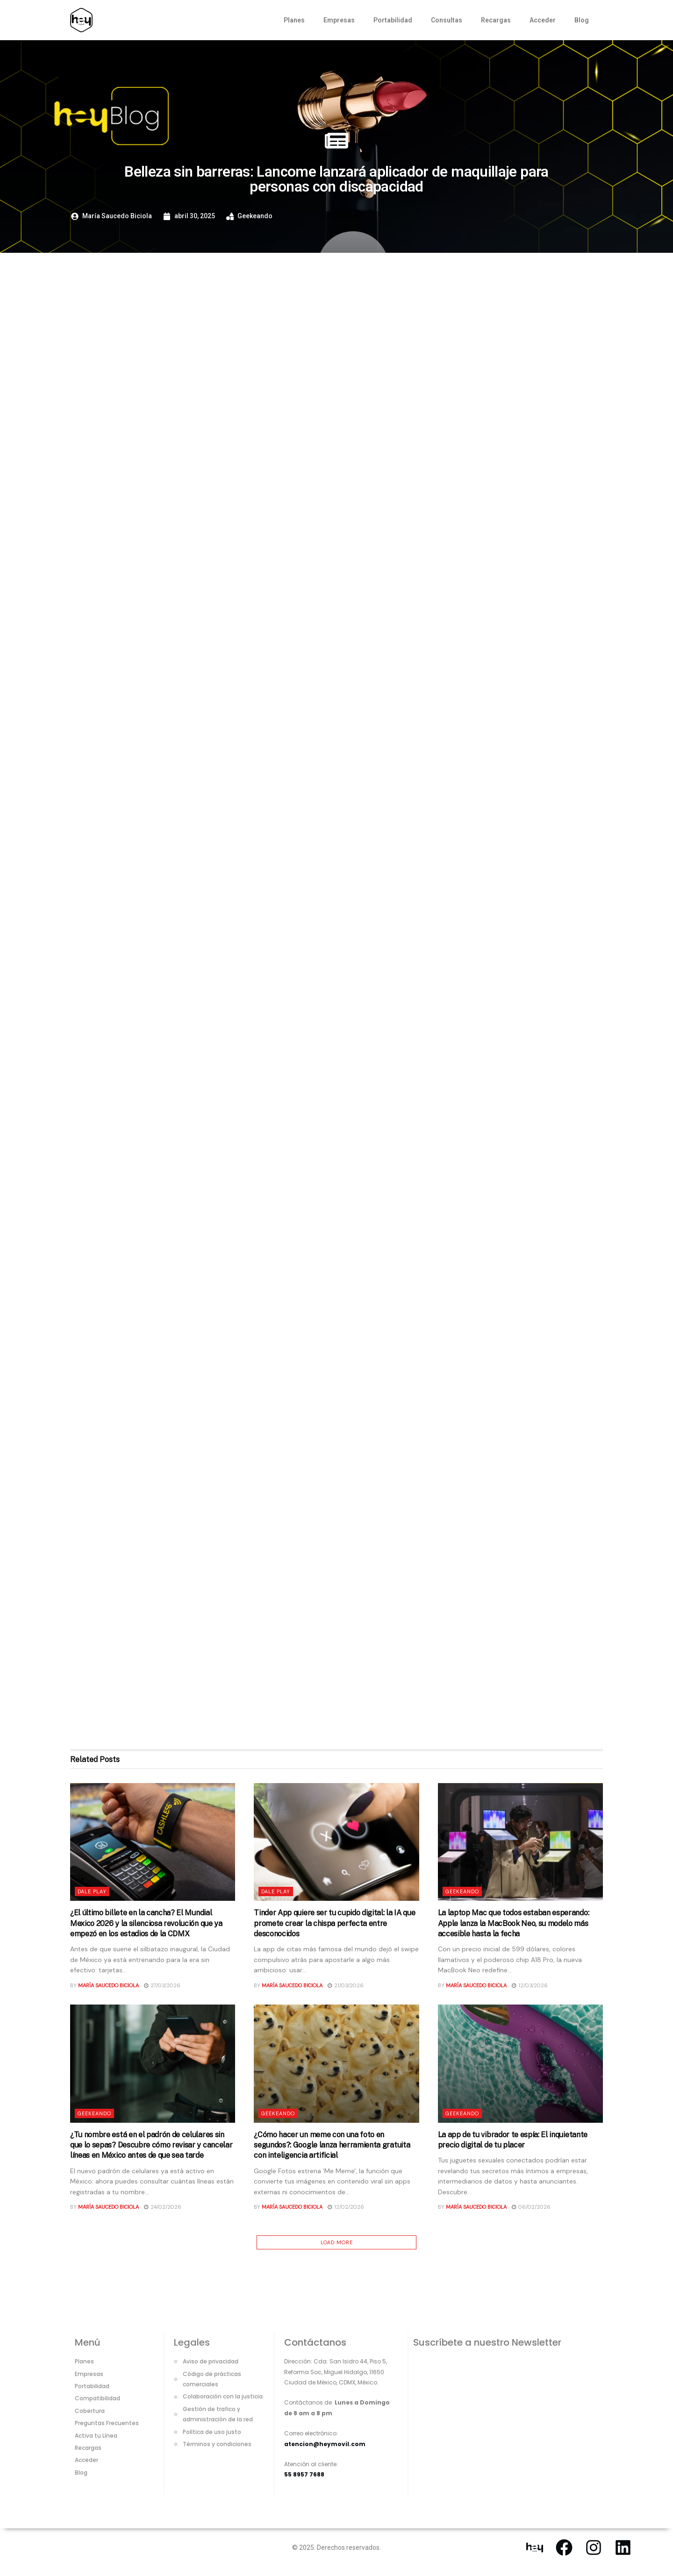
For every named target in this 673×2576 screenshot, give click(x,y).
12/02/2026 (346, 2207)
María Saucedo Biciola (108, 1985)
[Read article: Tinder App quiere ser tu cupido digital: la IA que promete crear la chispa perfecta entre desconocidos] (336, 1842)
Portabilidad (392, 20)
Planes (294, 20)
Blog (581, 20)
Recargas (496, 20)
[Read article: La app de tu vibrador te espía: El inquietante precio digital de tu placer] (520, 2064)
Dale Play (92, 1891)
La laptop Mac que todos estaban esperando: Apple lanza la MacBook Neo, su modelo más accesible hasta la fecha (513, 1923)
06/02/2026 (531, 2207)
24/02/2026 (162, 2207)
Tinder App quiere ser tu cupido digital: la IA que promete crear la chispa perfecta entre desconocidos (334, 1923)
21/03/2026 (346, 1985)
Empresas (339, 20)
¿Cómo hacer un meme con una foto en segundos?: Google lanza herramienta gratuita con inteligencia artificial (332, 2145)
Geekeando (254, 216)
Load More (337, 2242)
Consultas (446, 20)
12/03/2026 (530, 1985)
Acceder (543, 20)
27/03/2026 (162, 1985)
